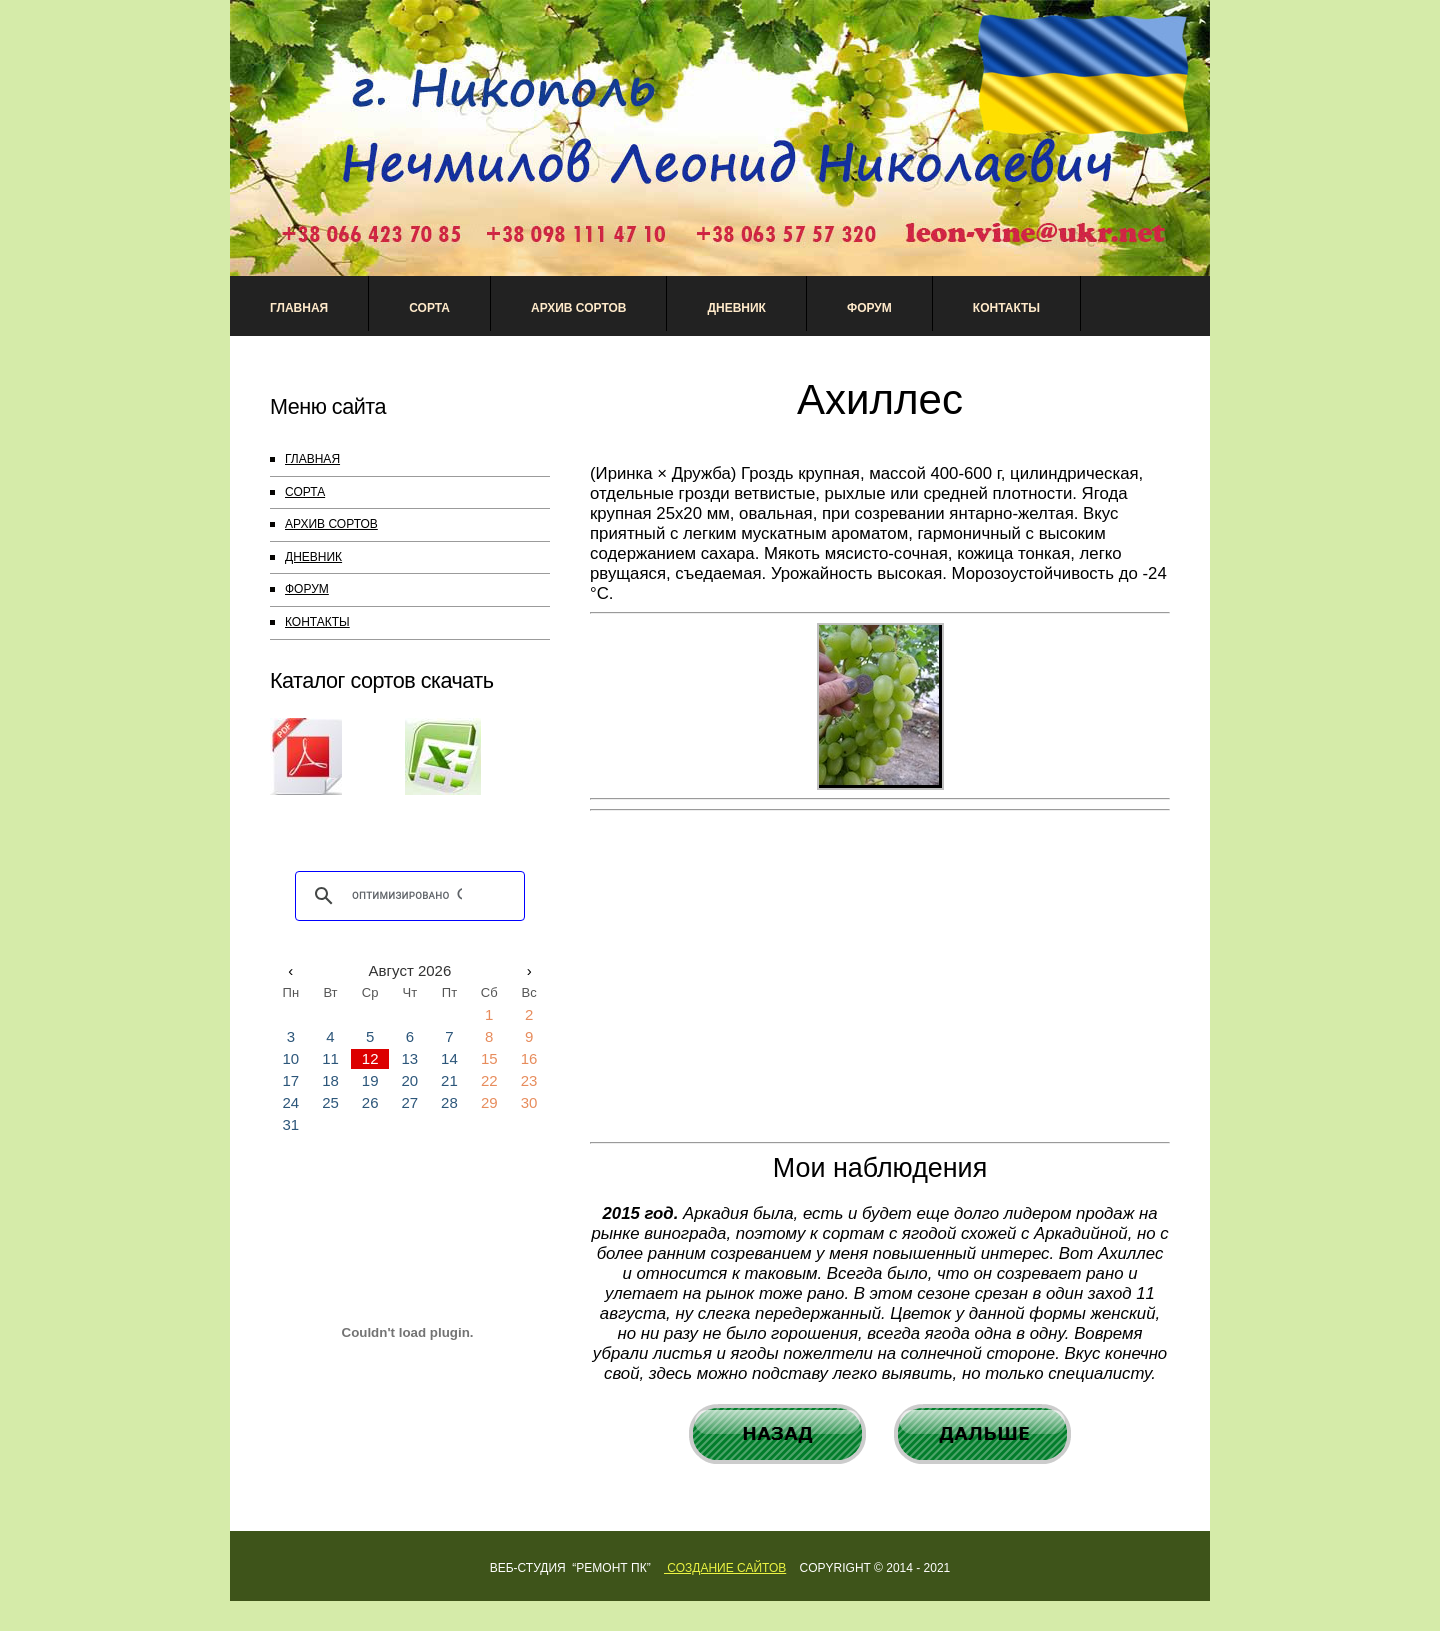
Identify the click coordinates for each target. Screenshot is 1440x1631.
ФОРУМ (307, 589)
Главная (299, 308)
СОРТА (305, 492)
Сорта (429, 308)
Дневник (736, 308)
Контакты (1006, 308)
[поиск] (407, 896)
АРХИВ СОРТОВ (578, 308)
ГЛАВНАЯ (312, 459)
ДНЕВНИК (313, 557)
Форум (869, 308)
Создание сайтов (725, 1568)
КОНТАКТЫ (317, 622)
